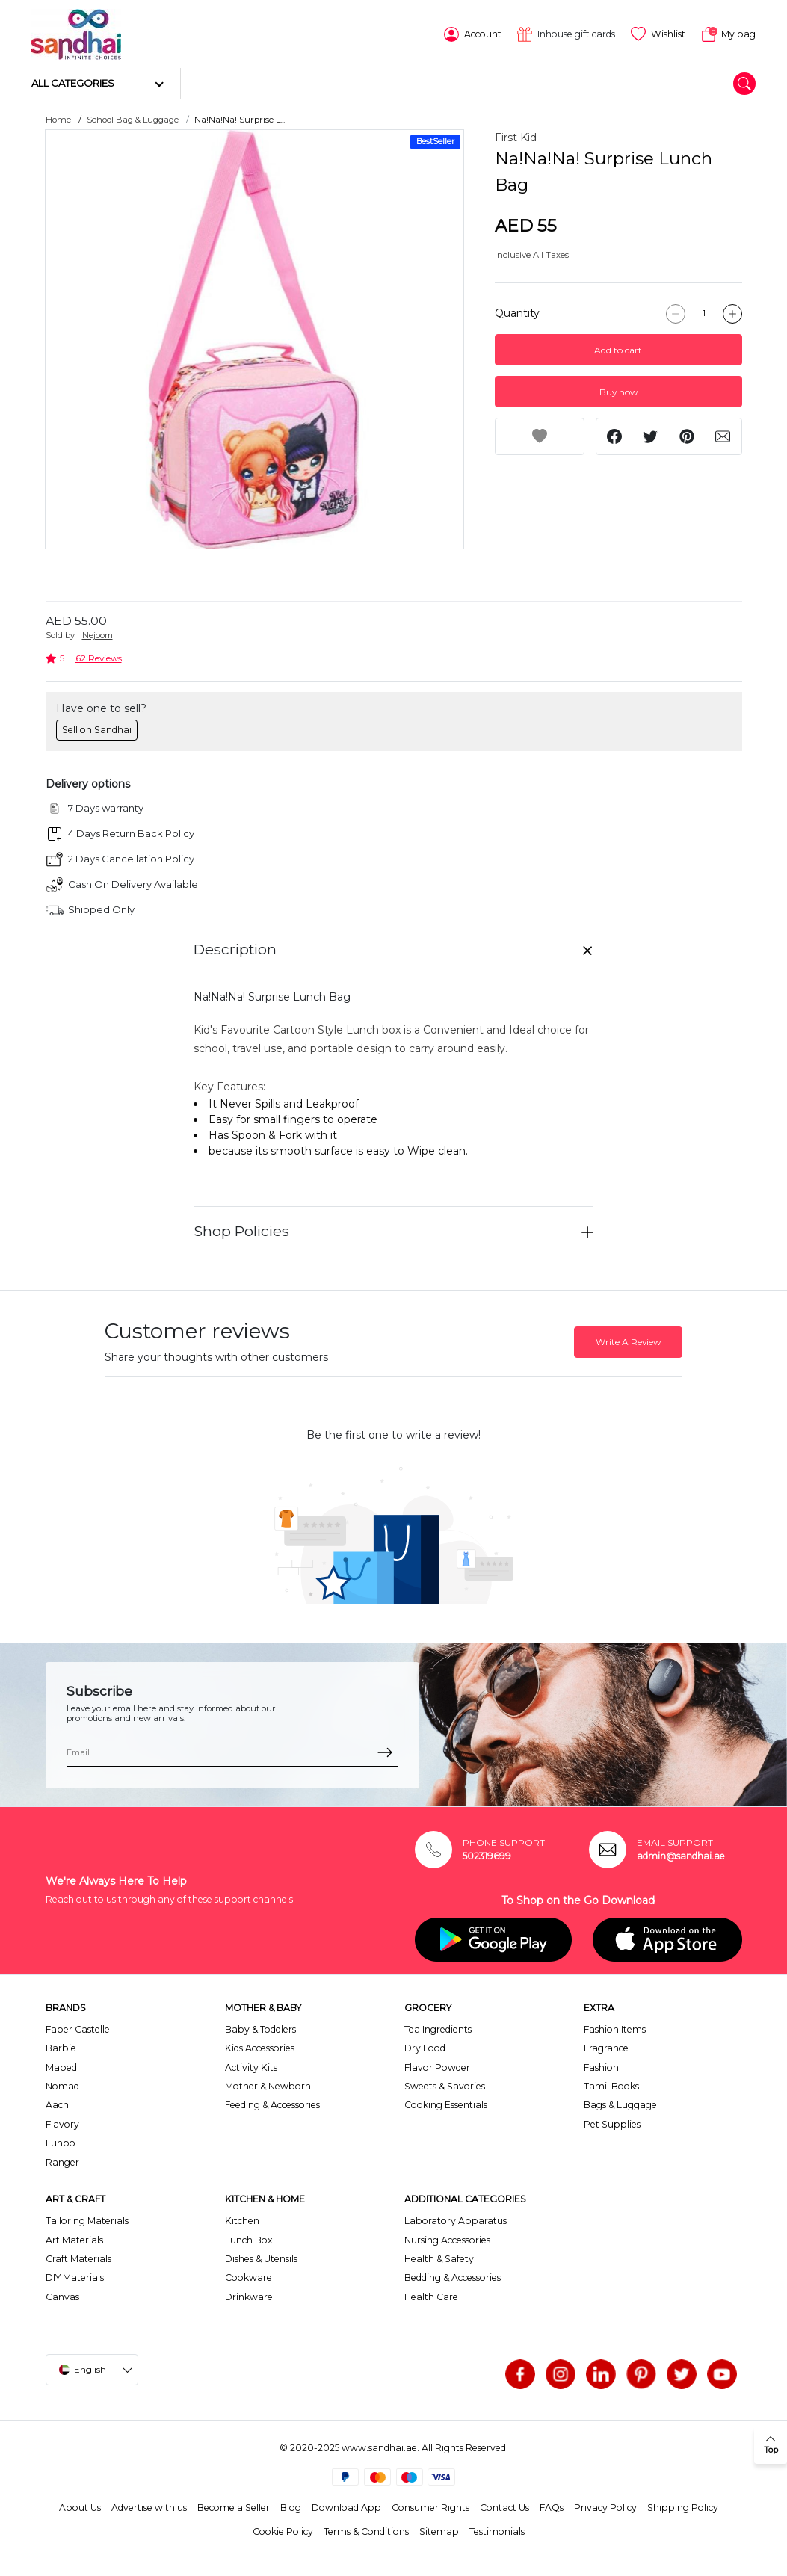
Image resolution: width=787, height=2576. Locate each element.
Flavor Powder (437, 2065)
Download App (346, 2505)
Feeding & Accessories (272, 2103)
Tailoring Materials (87, 2219)
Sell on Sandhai (97, 728)
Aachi (58, 2103)
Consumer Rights (430, 2505)
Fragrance (606, 2046)
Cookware (248, 2276)
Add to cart (618, 347)
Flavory (62, 2122)
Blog (290, 2505)
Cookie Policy (283, 2530)
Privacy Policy (605, 2505)
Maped (61, 2065)
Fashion (601, 2065)
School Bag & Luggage (133, 118)
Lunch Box (249, 2237)
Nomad (62, 2084)
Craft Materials (78, 2257)
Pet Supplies (612, 2122)
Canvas (62, 2294)
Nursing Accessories (447, 2237)
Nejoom (97, 633)
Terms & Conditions (366, 2530)
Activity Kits (251, 2065)
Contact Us (504, 2505)
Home (58, 118)
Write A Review (628, 1340)
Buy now (618, 389)
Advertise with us (149, 2505)
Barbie (61, 2046)
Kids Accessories (259, 2046)
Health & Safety (439, 2257)
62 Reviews (98, 656)
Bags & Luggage (620, 2103)
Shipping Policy (682, 2505)
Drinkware (249, 2294)
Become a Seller (233, 2505)
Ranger (62, 2160)
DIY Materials (75, 2276)
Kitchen (242, 2219)
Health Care (431, 2294)
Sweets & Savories (444, 2084)
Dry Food (424, 2046)
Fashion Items (615, 2027)
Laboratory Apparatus (455, 2219)
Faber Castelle (78, 2027)
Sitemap (439, 2530)
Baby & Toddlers (260, 2027)
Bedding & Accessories (452, 2276)
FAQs (552, 2505)
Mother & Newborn (268, 2084)
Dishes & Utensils (261, 2257)
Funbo (60, 2141)
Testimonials (497, 2530)
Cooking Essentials (445, 2103)
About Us (80, 2505)
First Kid (516, 136)
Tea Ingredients (438, 2027)
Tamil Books (611, 2084)
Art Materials (74, 2237)
